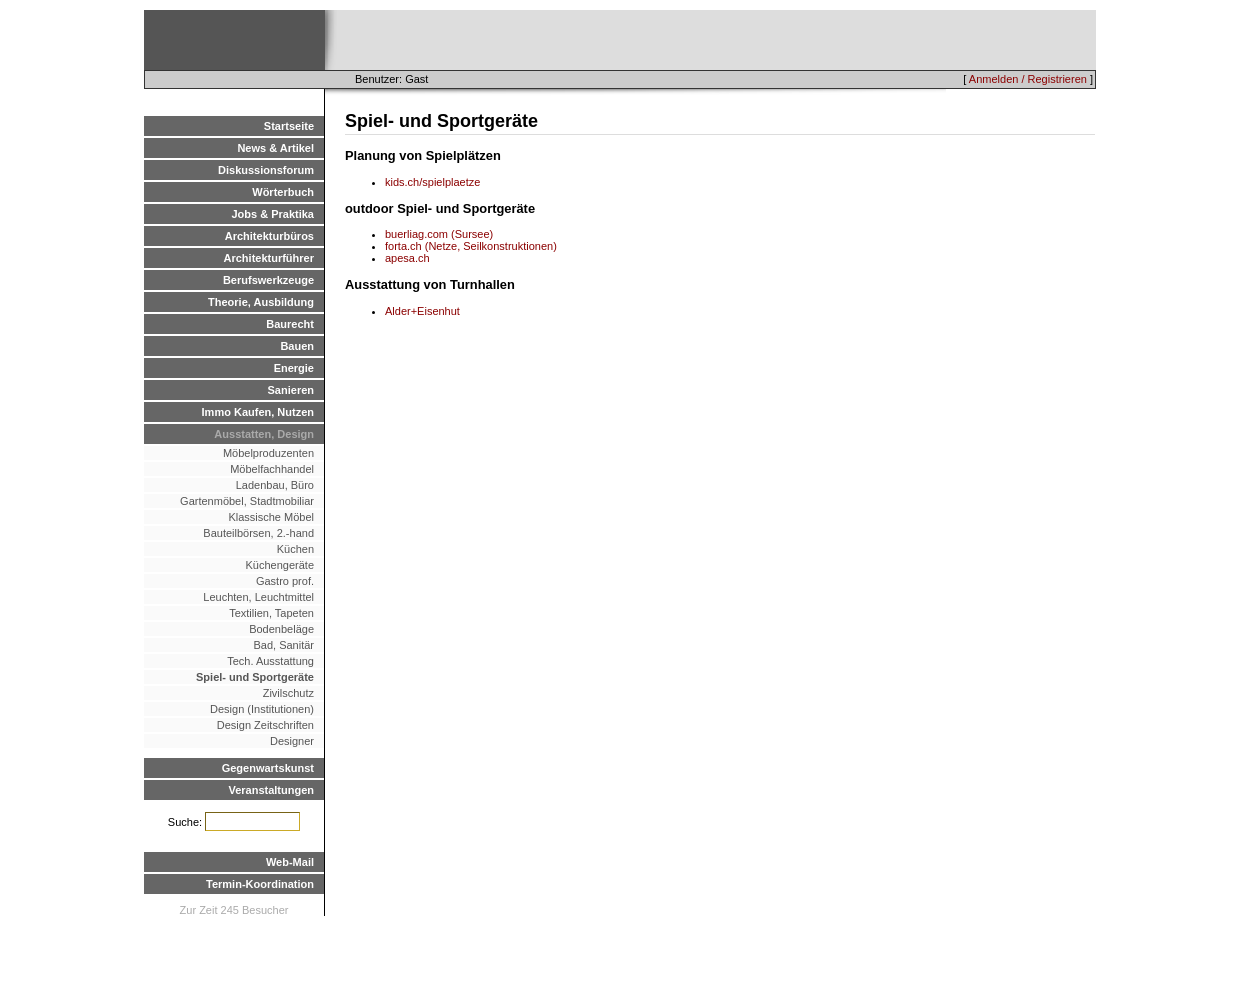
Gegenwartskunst (268, 768)
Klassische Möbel (271, 517)
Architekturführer (269, 258)
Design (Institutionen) (262, 709)
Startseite (289, 126)
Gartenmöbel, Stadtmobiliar (247, 501)
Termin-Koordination (260, 884)
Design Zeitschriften (265, 725)
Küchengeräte (280, 565)
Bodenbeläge (281, 629)
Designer (292, 741)
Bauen (297, 346)
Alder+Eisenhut (422, 311)
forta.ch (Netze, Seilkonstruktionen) (471, 246)
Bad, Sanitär (283, 645)
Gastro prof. (285, 581)
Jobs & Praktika (272, 214)
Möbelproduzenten (268, 453)
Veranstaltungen (271, 790)
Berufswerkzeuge (268, 280)
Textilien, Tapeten (271, 613)
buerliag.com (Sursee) (439, 234)
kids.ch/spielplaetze (432, 182)
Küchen (295, 549)
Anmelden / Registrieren (1028, 79)
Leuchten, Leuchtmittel (258, 597)
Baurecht (290, 324)
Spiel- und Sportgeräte (255, 677)
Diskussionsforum (266, 170)
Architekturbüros (269, 236)
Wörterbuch (283, 192)
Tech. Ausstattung (270, 661)
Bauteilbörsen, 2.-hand (258, 533)
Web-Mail (290, 862)
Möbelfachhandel (272, 469)
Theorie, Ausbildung (261, 302)
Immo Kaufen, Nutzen (258, 412)
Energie (294, 368)
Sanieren (291, 390)
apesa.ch (407, 258)
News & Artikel (275, 148)
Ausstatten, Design (264, 434)
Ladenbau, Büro (275, 485)
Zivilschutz (288, 693)
